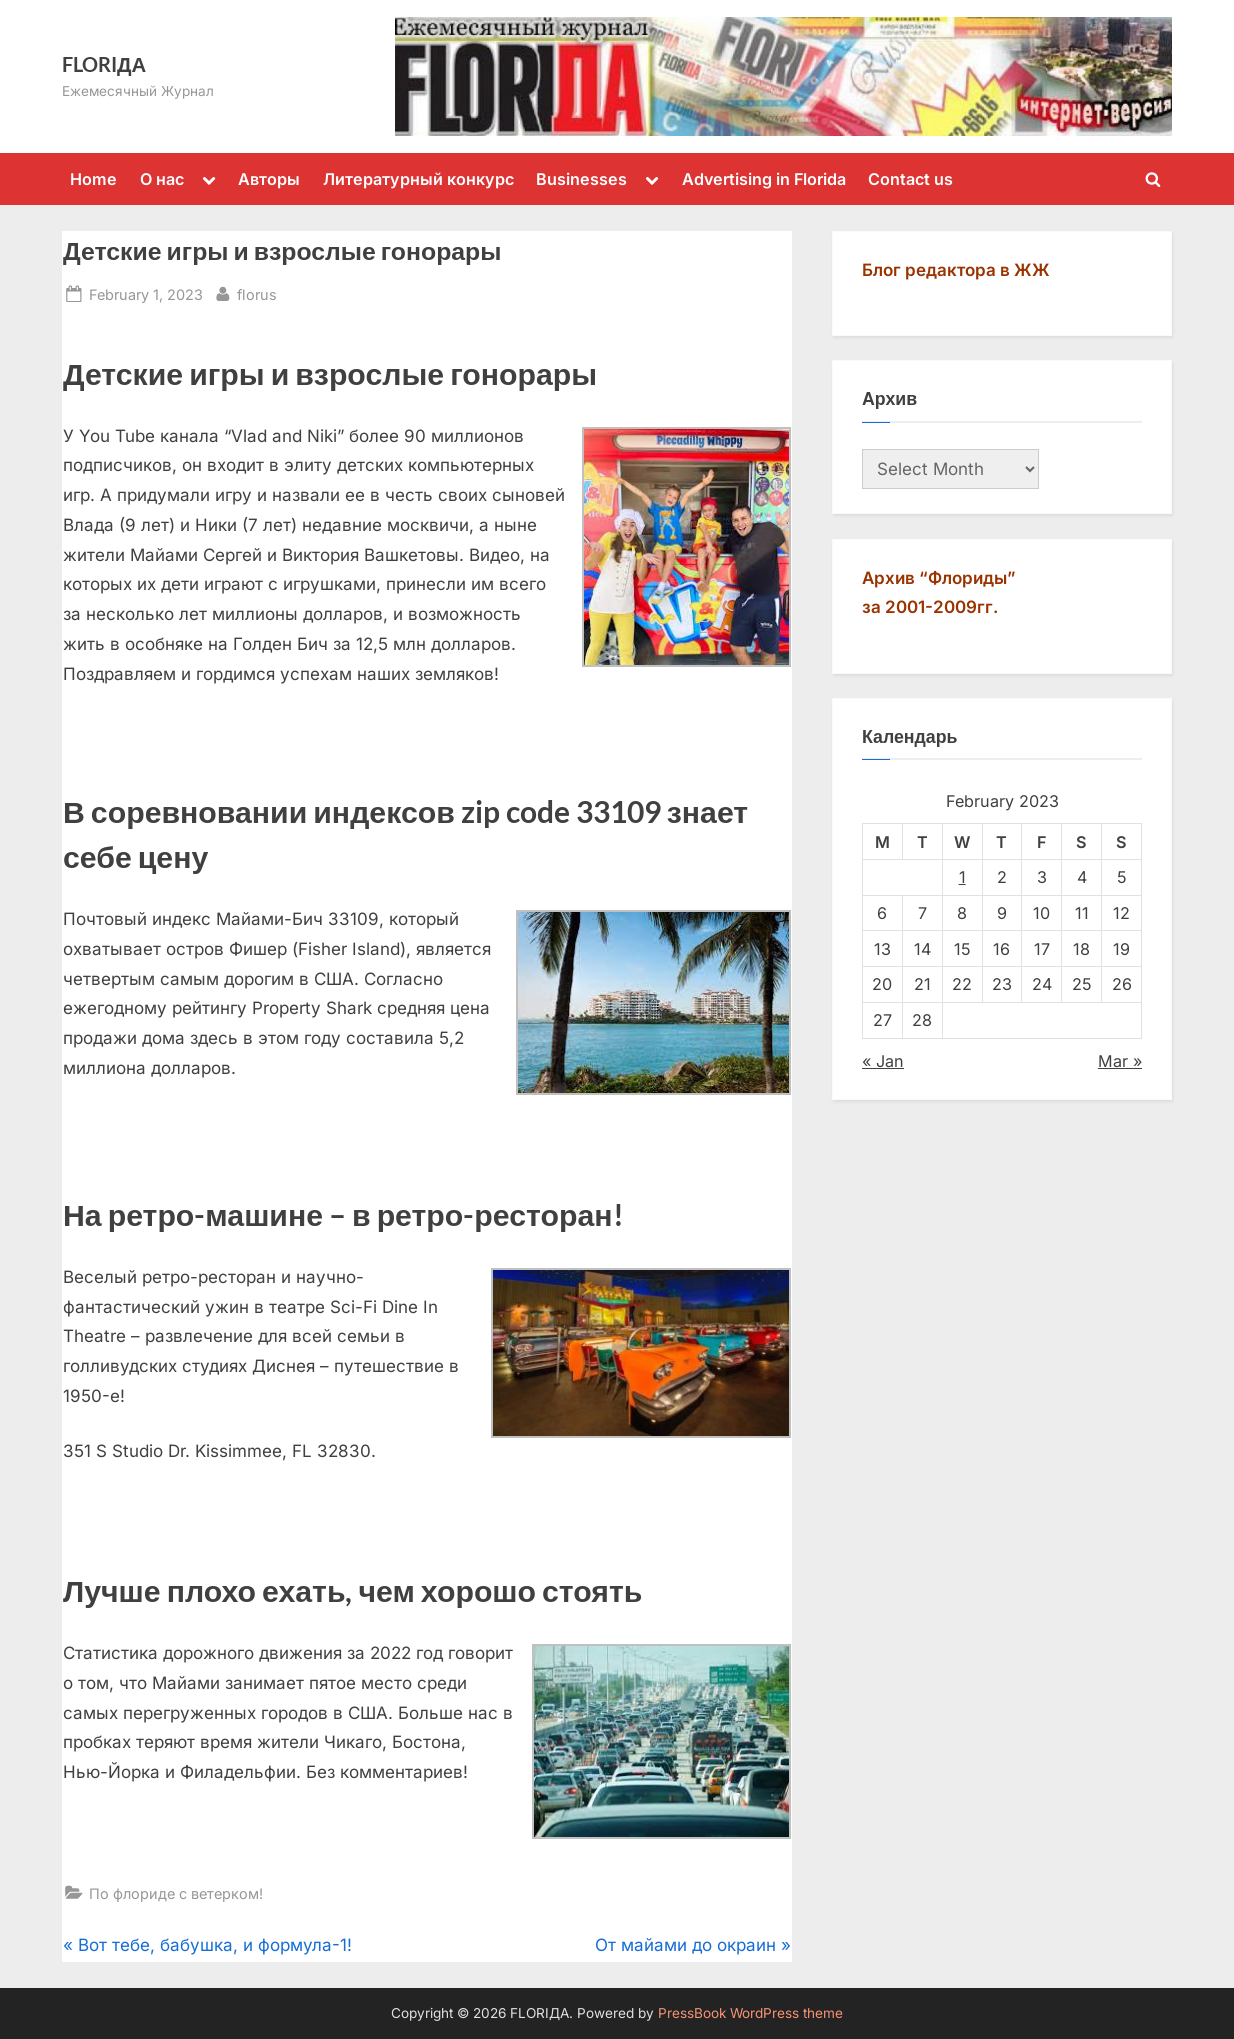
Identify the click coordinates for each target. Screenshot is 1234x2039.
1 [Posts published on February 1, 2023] (962, 877)
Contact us (910, 179)
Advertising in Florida (764, 179)
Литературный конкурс (418, 179)
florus (257, 292)
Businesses (581, 179)
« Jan (883, 1061)
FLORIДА (104, 64)
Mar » (1120, 1061)
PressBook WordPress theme (750, 2013)
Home (93, 179)
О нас (162, 179)
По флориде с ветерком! (176, 1893)
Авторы (269, 179)
